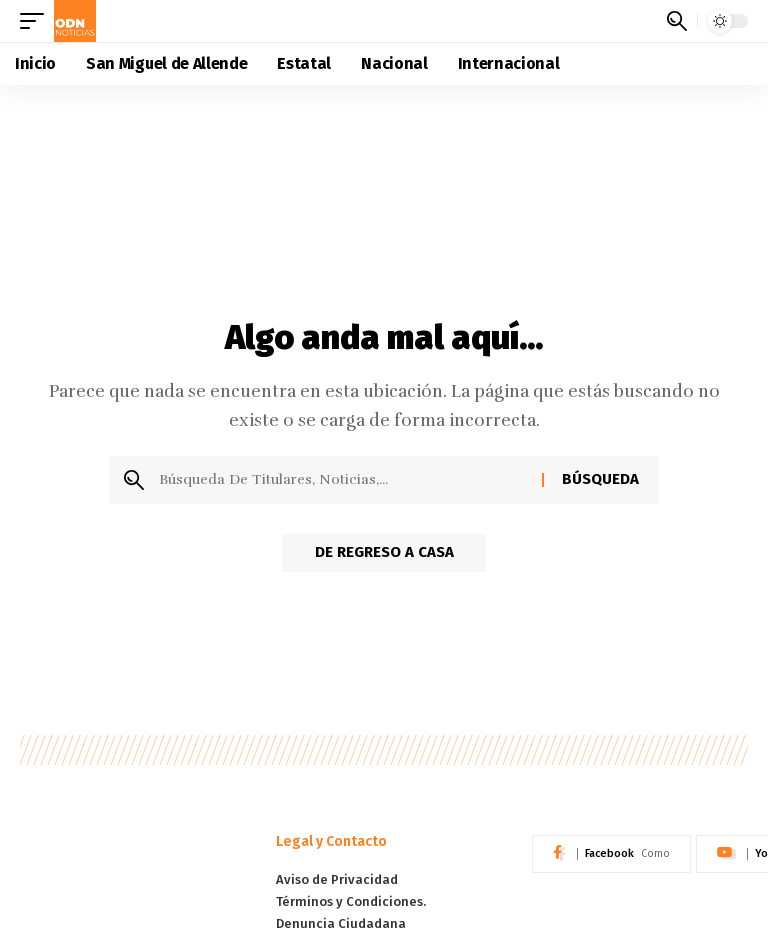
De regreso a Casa (384, 554)
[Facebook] (611, 854)
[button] (37, 21)
